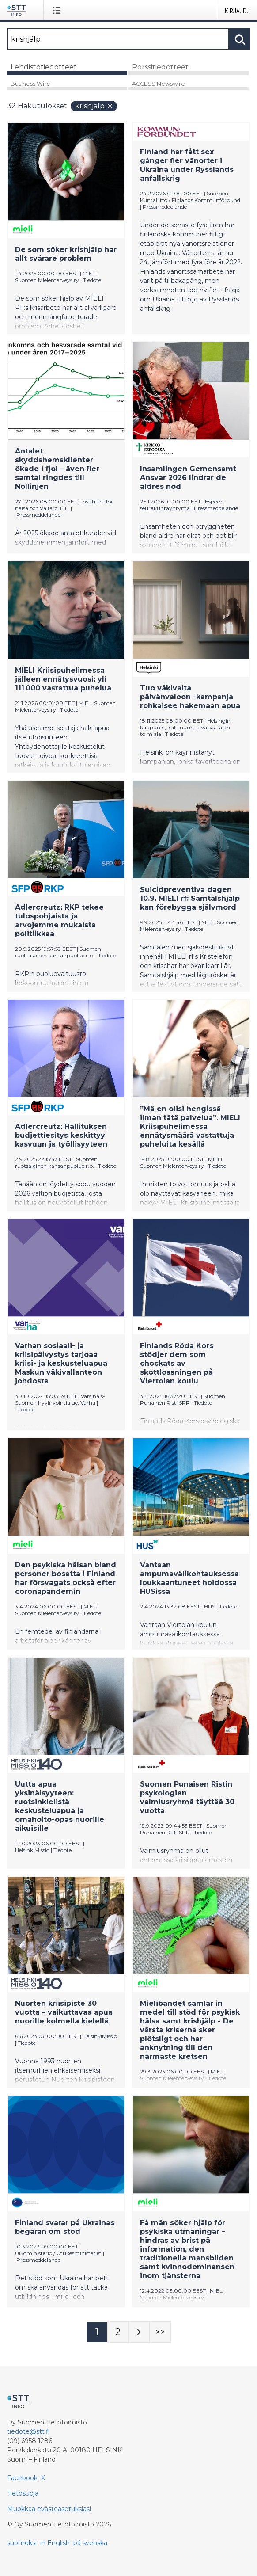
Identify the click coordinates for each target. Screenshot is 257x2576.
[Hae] (118, 39)
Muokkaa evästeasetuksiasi (49, 2509)
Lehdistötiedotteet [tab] (44, 67)
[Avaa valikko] (58, 10)
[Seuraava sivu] (139, 2332)
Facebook (22, 2478)
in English (55, 2543)
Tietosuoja (22, 2493)
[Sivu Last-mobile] (160, 2332)
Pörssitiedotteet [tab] (160, 67)
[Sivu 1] (96, 2332)
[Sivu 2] (117, 2332)
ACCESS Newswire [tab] (158, 83)
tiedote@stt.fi (28, 2431)
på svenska (90, 2543)
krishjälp (94, 106)
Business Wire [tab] (30, 83)
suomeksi (22, 2543)
